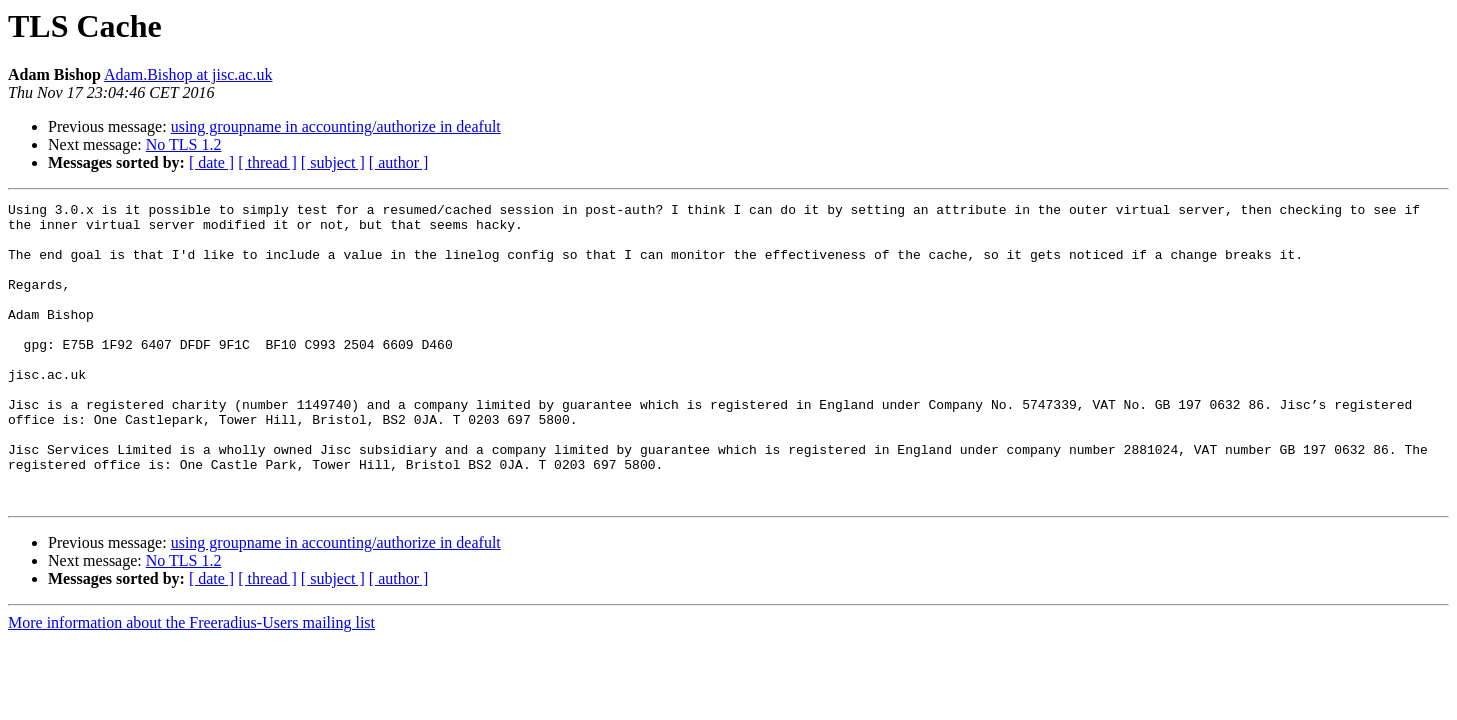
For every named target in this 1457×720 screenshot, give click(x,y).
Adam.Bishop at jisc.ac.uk (188, 74)
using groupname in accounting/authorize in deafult (336, 126)
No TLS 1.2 (184, 144)
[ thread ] (267, 162)
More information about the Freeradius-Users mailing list (191, 682)
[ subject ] (333, 162)
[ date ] (211, 162)
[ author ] (399, 162)
